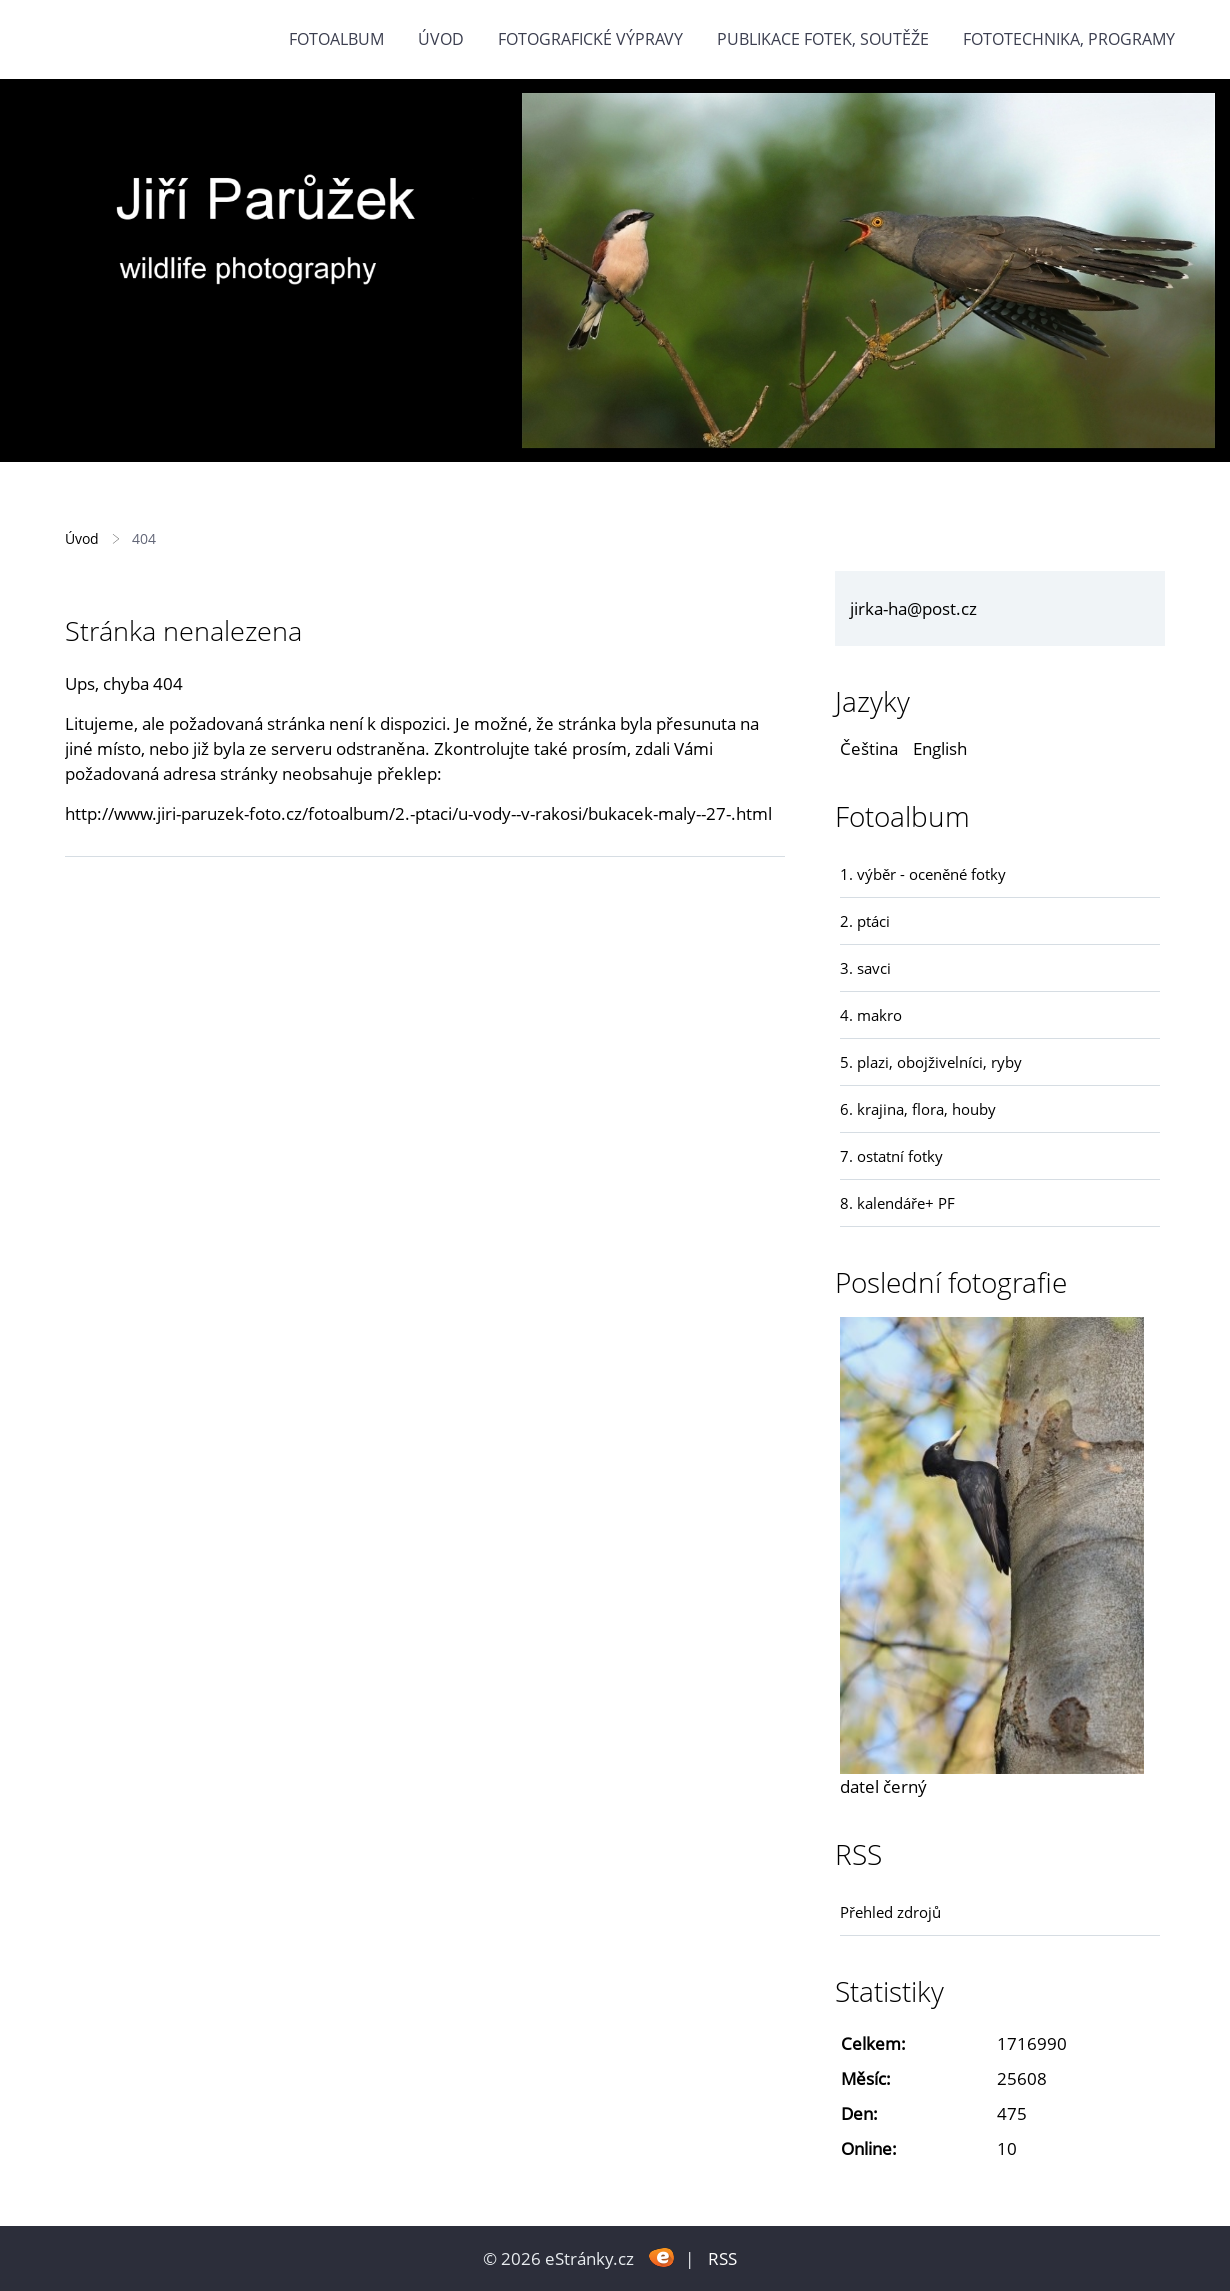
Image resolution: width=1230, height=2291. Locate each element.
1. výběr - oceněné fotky (923, 874)
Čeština (869, 748)
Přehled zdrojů (890, 1912)
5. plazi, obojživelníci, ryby (931, 1062)
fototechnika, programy (1069, 39)
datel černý (883, 1786)
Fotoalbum (336, 39)
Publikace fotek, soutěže (823, 39)
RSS (722, 2258)
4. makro (871, 1015)
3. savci (865, 968)
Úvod (441, 39)
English (940, 748)
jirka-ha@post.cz (913, 608)
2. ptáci (865, 921)
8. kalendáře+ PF (897, 1203)
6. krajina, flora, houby (918, 1109)
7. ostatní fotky (891, 1156)
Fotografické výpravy (590, 39)
